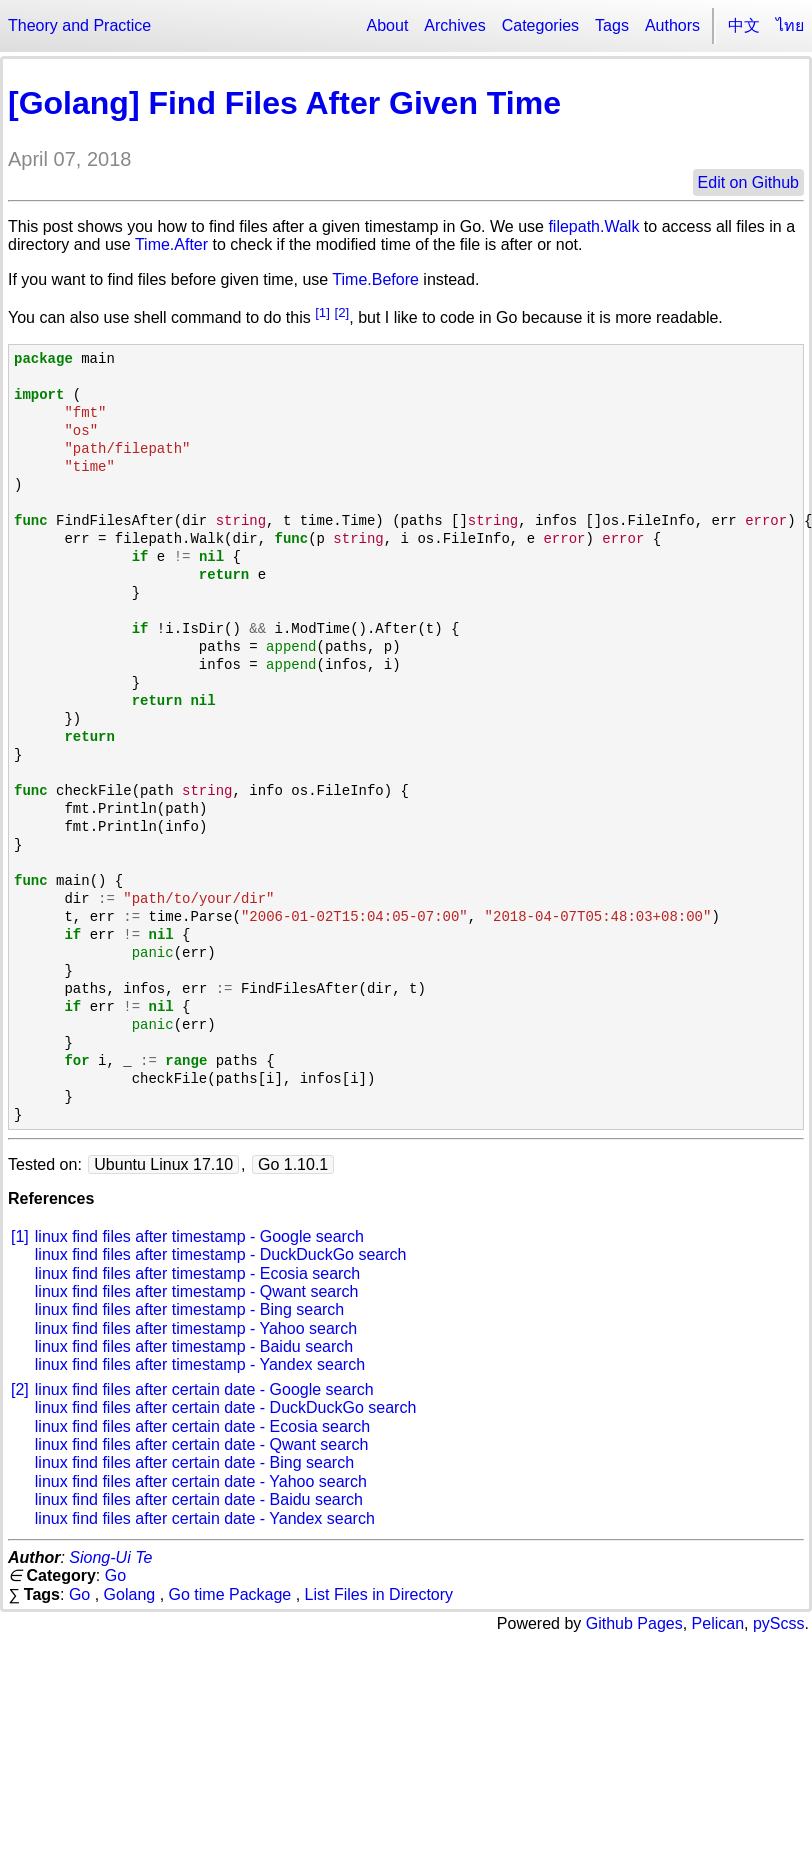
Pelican (718, 1623)
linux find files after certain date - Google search (204, 1389)
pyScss (779, 1623)
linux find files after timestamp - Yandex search (200, 1364)
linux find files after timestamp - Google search (199, 1236)
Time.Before (375, 279)
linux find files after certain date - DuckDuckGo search (226, 1407)
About (388, 25)
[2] (341, 312)
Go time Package (230, 1594)
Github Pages (634, 1623)
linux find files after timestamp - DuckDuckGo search (221, 1254)
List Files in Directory (379, 1594)
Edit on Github (748, 182)
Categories (540, 25)
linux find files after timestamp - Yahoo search (196, 1328)
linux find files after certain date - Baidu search (199, 1499)
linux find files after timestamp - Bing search (189, 1309)
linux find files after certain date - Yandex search (205, 1518)
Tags (612, 25)
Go (115, 1575)
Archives (454, 25)
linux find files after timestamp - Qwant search (197, 1291)
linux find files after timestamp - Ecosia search (197, 1273)
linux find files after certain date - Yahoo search (201, 1481)
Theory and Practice (79, 25)
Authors (672, 25)
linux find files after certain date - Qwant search (202, 1444)
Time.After (171, 244)
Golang (130, 1594)
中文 (744, 25)
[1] (322, 312)
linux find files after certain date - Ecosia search (202, 1426)
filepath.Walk (593, 226)
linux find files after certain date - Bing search (194, 1462)
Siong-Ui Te (110, 1557)
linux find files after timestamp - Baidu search (194, 1346)
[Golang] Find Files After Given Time (284, 103)
